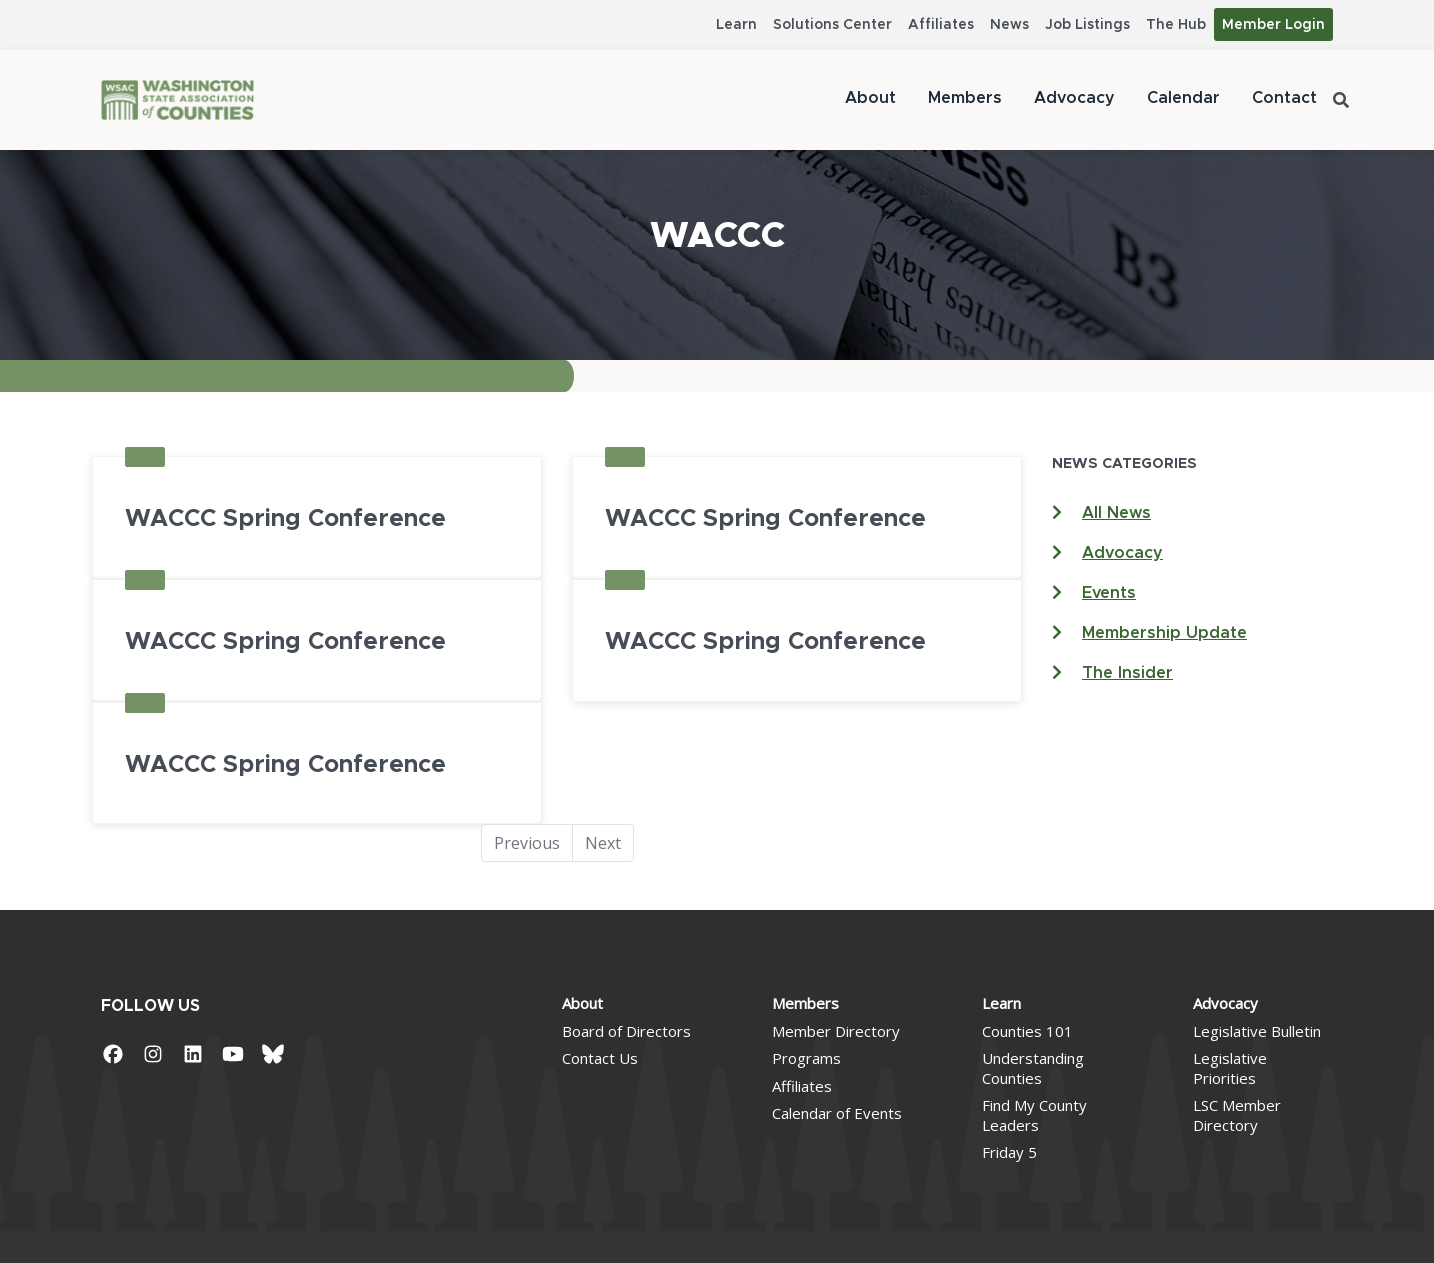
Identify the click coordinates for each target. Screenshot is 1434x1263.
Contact (1284, 98)
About (870, 98)
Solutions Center (832, 25)
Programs (806, 1058)
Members (965, 98)
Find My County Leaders (1034, 1115)
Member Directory (836, 1031)
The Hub (1176, 25)
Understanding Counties (1033, 1068)
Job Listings (1087, 25)
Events (1109, 593)
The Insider (1127, 673)
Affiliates (941, 25)
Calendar (1183, 98)
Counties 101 (1027, 1031)
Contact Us (600, 1058)
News (1009, 25)
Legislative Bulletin (1257, 1031)
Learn (736, 25)
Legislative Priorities (1230, 1068)
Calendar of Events (837, 1113)
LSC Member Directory (1237, 1115)
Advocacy (1074, 98)
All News (1116, 513)
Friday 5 (1009, 1152)
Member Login (1273, 25)
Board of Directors (626, 1031)
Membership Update (1164, 633)
